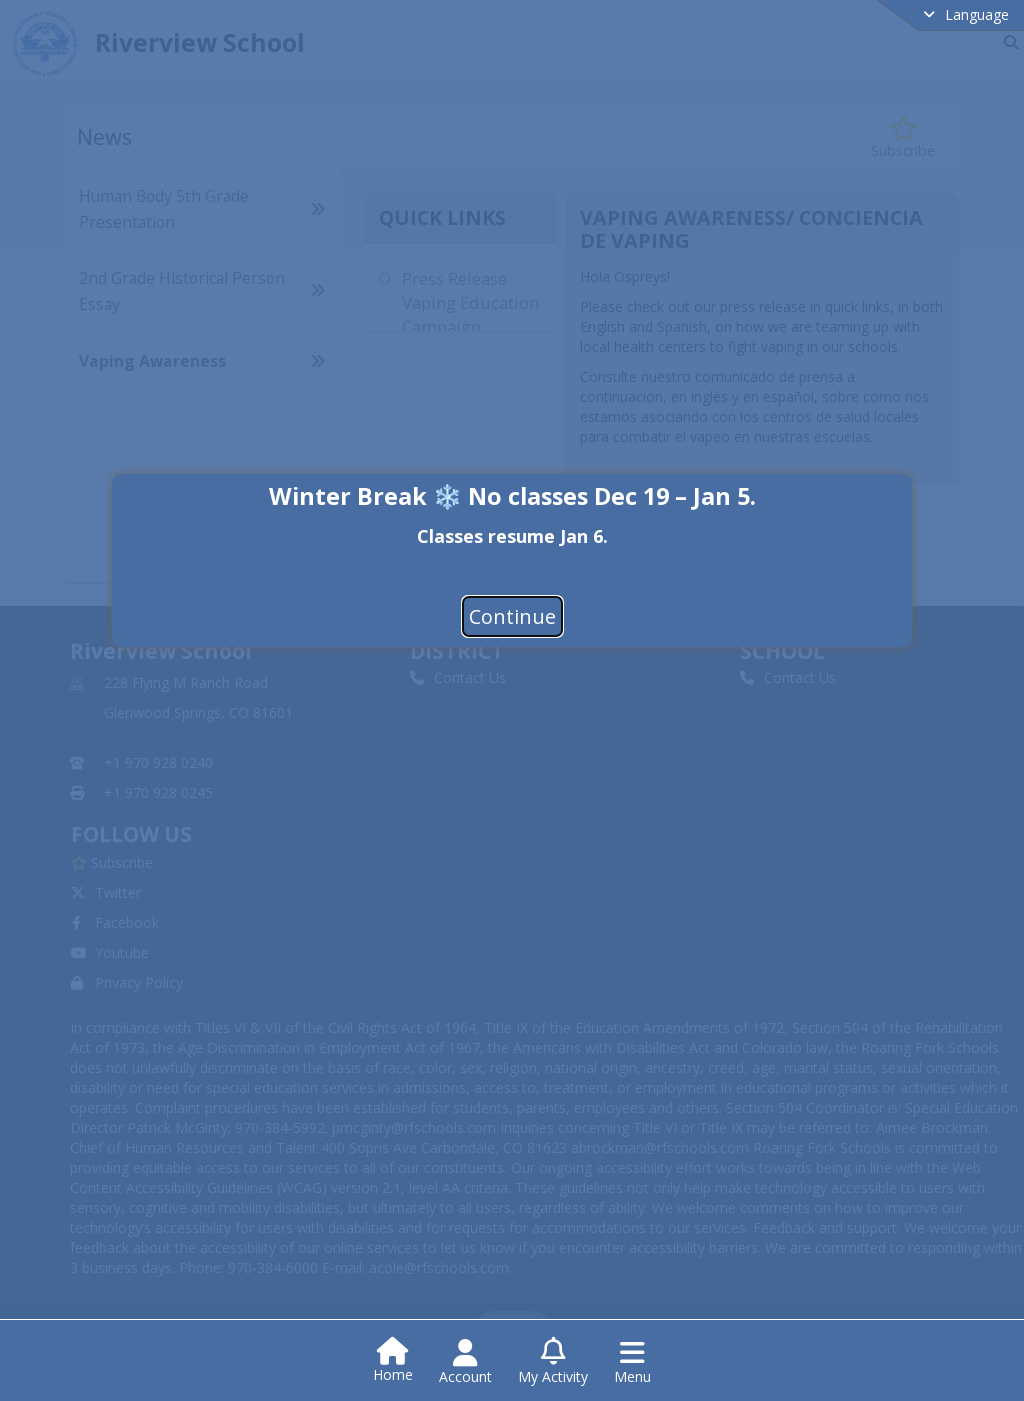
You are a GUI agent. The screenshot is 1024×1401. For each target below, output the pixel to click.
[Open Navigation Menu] (632, 1362)
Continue (512, 615)
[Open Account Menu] (465, 1362)
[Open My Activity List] (553, 1362)
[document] (512, 534)
